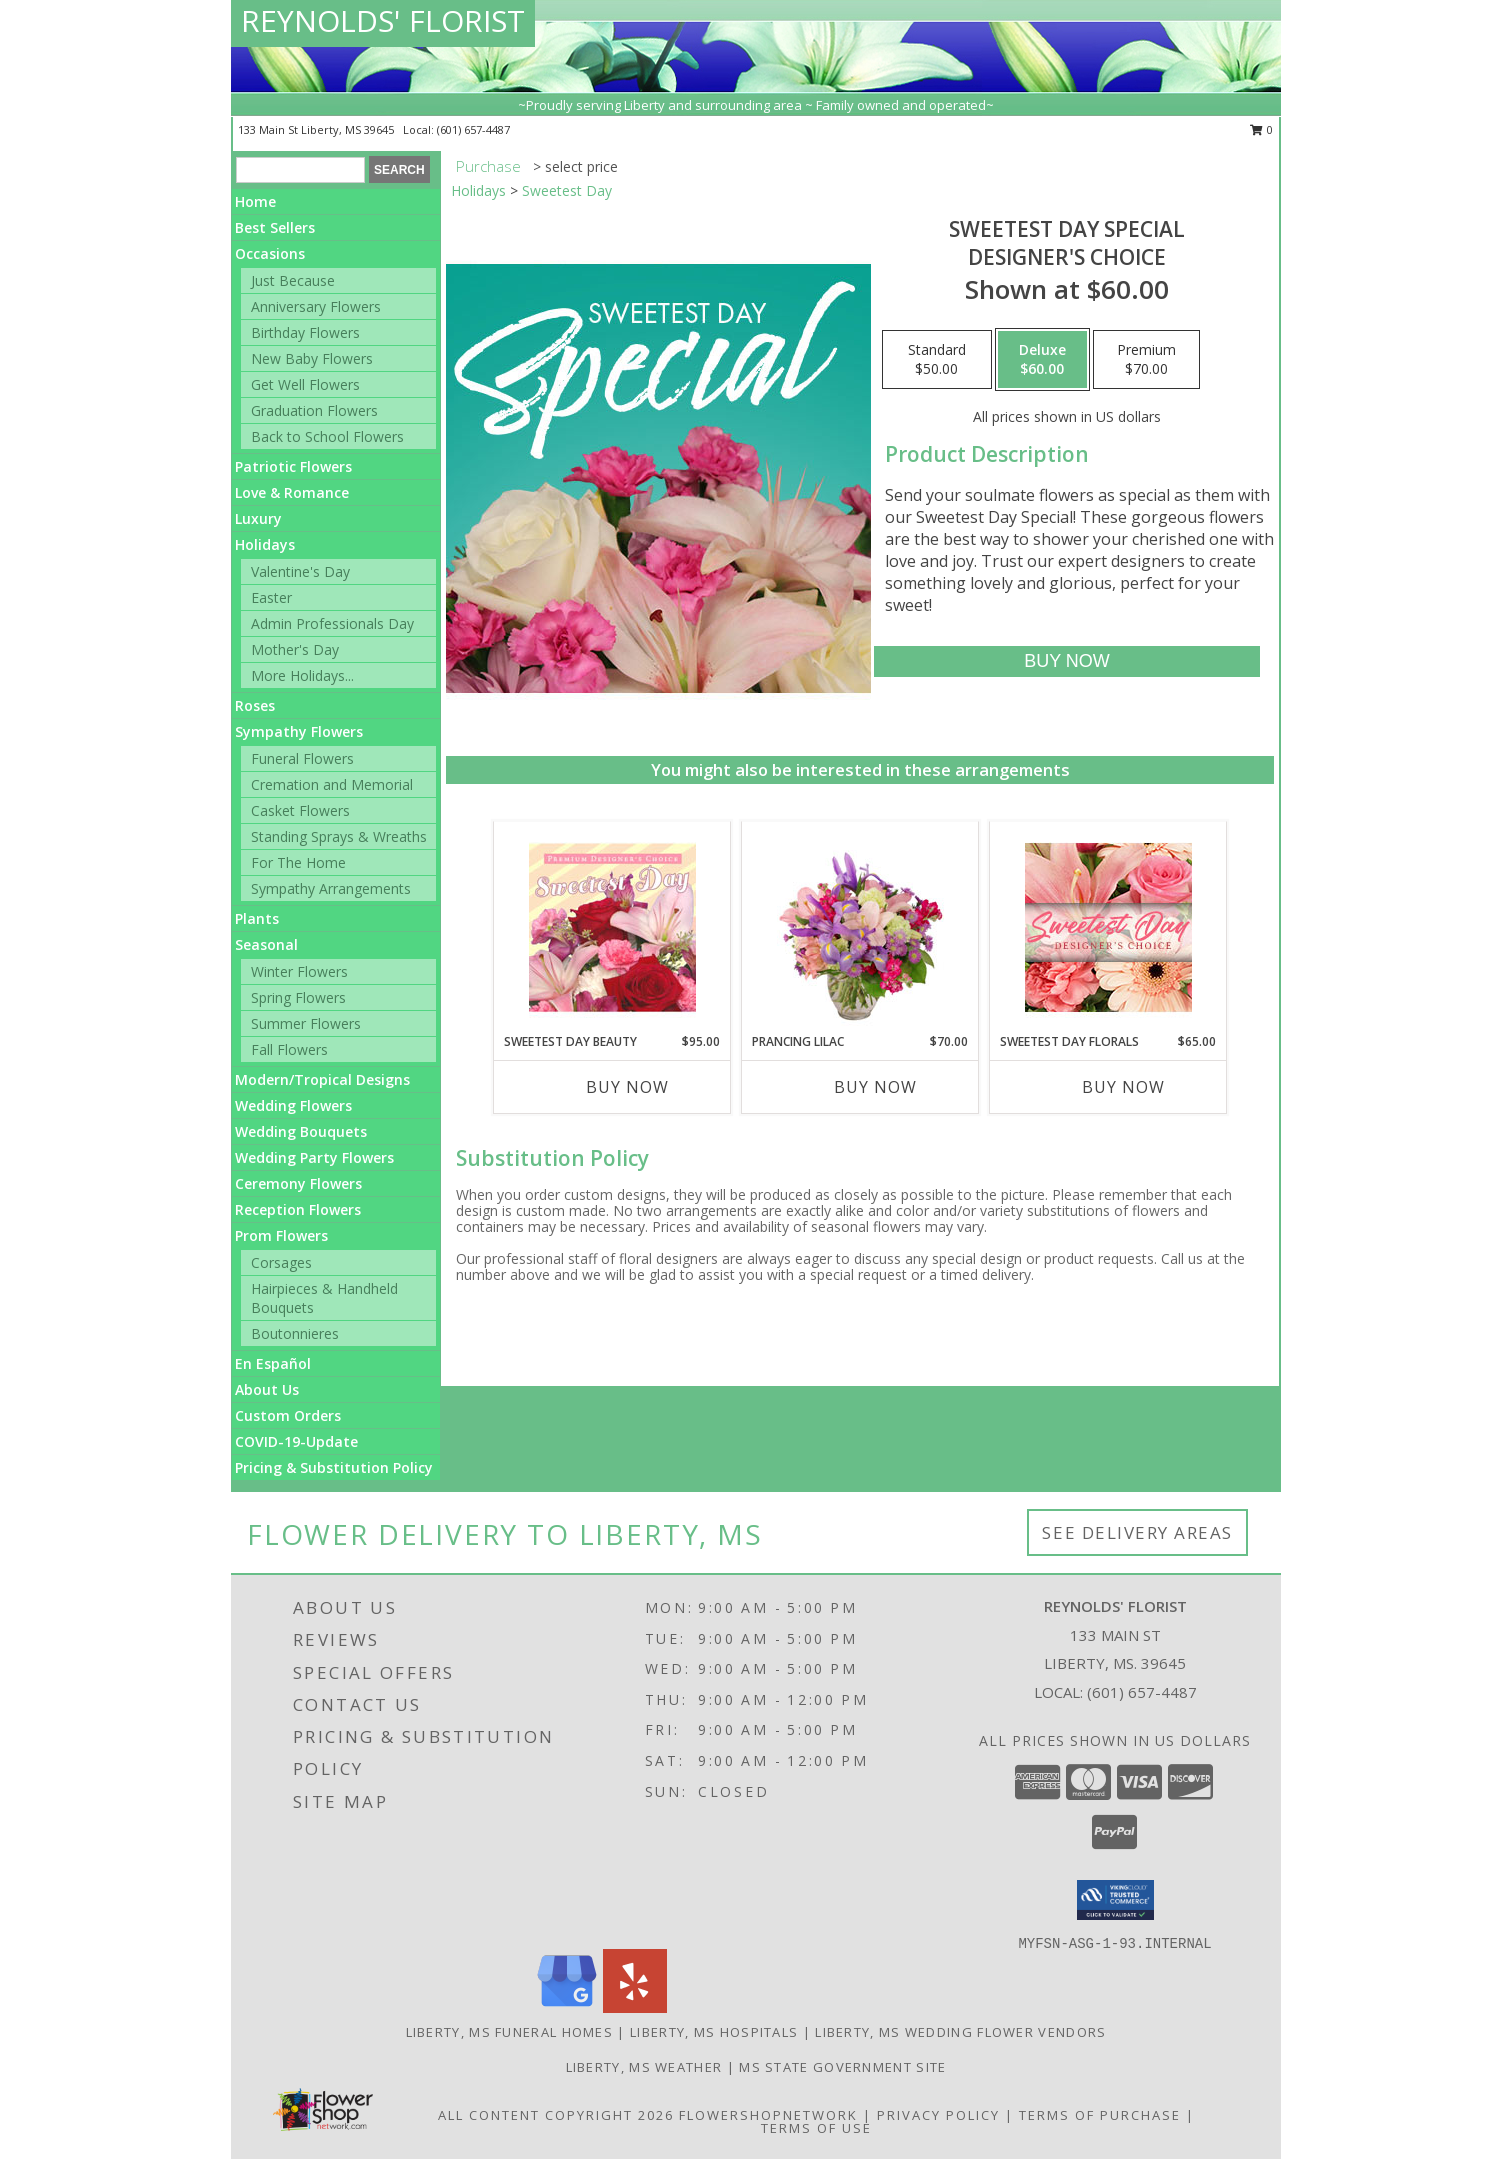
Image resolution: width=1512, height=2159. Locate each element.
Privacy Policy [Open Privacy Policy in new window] (938, 2115)
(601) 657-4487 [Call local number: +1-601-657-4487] (473, 129)
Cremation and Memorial (332, 784)
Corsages (281, 1262)
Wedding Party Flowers (314, 1157)
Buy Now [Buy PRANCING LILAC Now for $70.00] (875, 1087)
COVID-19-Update (296, 1441)
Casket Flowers (300, 810)
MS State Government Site (842, 2067)
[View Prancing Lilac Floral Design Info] (860, 927)
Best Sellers (275, 227)
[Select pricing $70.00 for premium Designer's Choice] (1146, 360)
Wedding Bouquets (301, 1131)
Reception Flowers (298, 1209)
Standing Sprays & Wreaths (339, 836)
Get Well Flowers (305, 384)
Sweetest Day (567, 190)
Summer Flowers (306, 1023)
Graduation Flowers (314, 410)
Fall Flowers (289, 1049)
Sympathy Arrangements (331, 888)
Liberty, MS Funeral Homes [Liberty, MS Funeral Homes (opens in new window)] (510, 2032)
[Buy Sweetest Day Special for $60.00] (1066, 661)
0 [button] (1261, 129)
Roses (255, 705)
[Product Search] (300, 170)
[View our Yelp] (635, 2007)
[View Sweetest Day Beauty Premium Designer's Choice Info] (612, 927)
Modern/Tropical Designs (322, 1079)
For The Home (298, 862)
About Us (267, 1389)
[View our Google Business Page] (567, 2007)
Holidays (265, 544)
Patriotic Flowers (293, 466)
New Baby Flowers (312, 358)
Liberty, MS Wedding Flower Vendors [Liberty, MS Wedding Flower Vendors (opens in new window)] (960, 2032)
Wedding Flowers (293, 1105)
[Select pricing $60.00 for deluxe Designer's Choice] (1042, 360)
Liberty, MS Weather (644, 2067)
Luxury (258, 518)
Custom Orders (288, 1415)
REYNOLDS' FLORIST (383, 20)
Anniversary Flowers (316, 306)
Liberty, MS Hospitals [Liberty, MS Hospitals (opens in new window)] (714, 2032)
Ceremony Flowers (298, 1183)
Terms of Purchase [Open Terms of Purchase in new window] (1100, 2115)
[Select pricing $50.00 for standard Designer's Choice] (937, 360)
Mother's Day (295, 649)
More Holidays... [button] (302, 675)
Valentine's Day (300, 571)
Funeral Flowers (302, 758)
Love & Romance (292, 492)
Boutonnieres (295, 1333)
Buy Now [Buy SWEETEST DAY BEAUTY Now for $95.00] (627, 1087)
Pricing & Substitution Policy (334, 1467)
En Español (273, 1363)
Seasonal (266, 944)
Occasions (270, 253)
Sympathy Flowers (299, 731)
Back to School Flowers (327, 436)
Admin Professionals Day (332, 623)
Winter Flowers (299, 971)
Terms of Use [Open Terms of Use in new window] (816, 2128)
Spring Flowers (298, 997)
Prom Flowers (281, 1235)
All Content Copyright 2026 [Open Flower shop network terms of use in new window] (556, 2115)
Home (255, 201)
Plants (257, 918)
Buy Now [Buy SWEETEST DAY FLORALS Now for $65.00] (1123, 1087)
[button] (1115, 1900)
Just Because (293, 280)
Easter (271, 597)
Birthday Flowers (305, 332)
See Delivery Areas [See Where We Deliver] (1137, 1532)
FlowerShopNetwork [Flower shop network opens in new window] (768, 2115)
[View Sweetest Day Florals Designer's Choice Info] (1108, 927)
